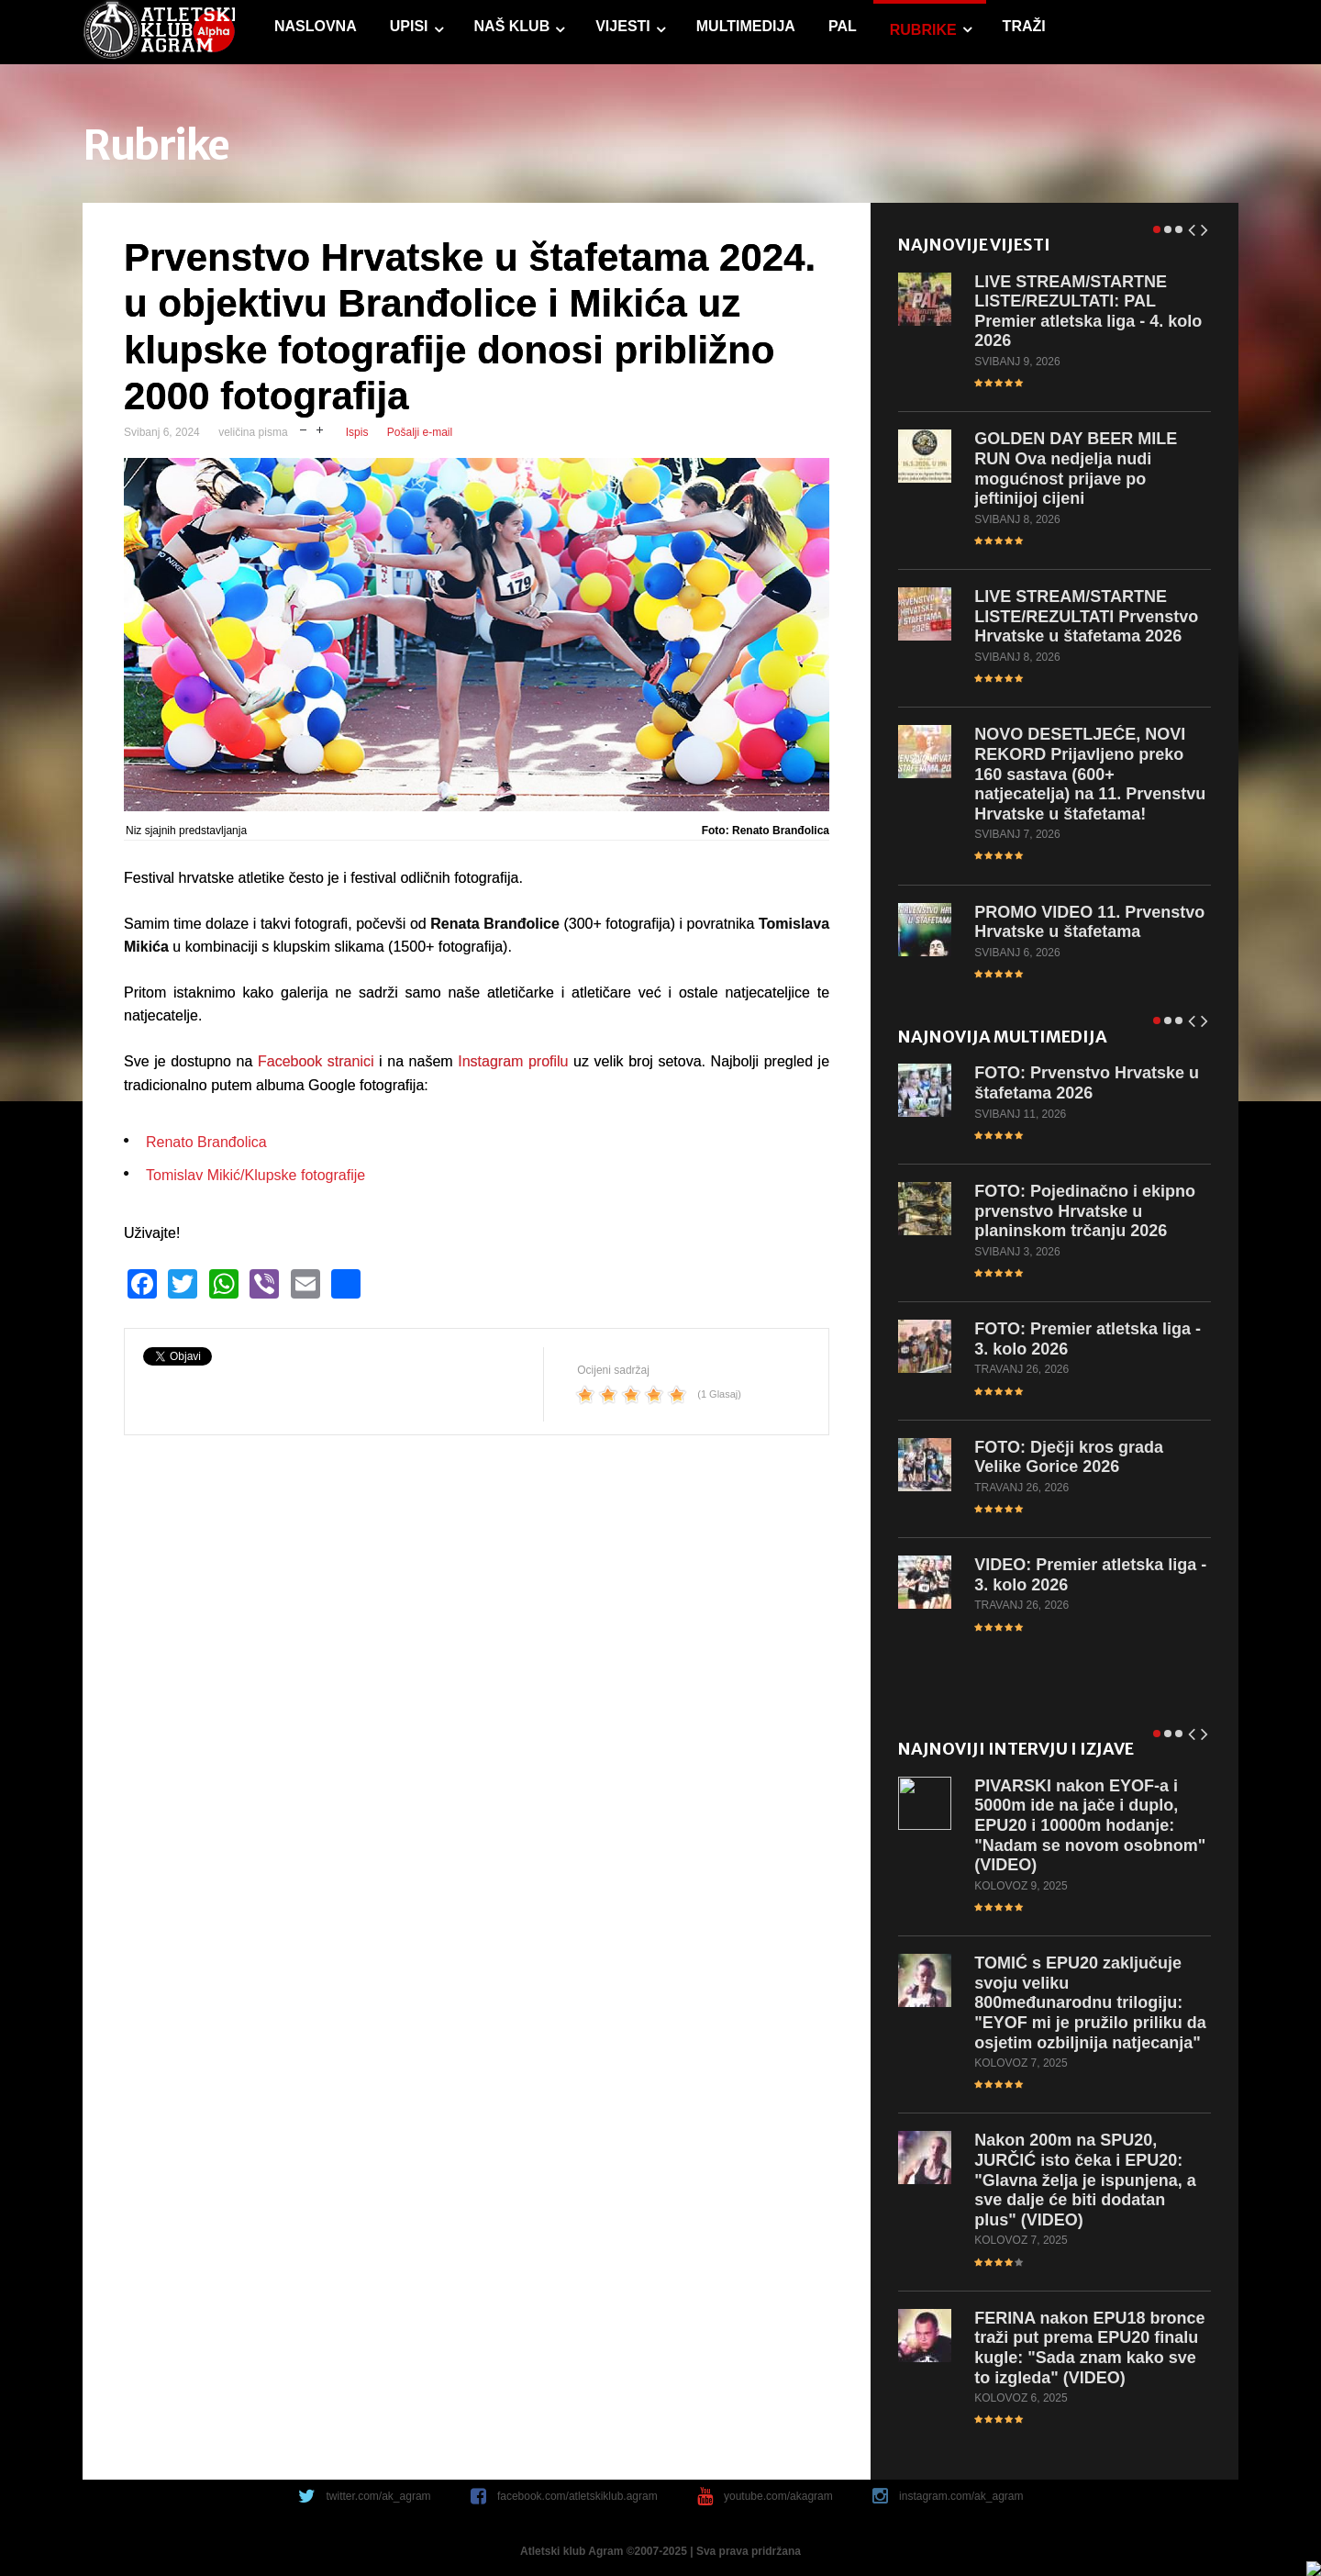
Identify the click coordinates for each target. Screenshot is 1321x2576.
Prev (1191, 225)
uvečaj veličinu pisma (320, 428)
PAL (841, 26)
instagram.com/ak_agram (961, 2496)
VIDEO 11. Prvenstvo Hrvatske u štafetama (1089, 921)
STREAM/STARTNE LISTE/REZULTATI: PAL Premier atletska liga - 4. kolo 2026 (1088, 311)
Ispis (357, 432)
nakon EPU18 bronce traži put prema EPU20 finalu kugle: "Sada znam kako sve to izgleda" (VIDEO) (1089, 2348)
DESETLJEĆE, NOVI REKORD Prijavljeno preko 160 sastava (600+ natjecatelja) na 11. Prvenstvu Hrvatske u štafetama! (1089, 773)
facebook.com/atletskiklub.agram (577, 2496)
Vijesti (621, 26)
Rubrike (922, 30)
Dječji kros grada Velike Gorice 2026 (1068, 1456)
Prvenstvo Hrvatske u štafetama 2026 (1086, 1083)
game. (158, 32)
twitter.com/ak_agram (379, 2496)
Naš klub (511, 26)
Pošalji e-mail (419, 432)
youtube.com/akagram (778, 2496)
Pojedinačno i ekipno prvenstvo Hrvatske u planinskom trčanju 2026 (1084, 1211)
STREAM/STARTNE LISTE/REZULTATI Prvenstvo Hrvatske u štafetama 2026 (1086, 616)
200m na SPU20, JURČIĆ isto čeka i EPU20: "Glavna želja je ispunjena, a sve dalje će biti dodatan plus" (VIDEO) (1085, 2179)
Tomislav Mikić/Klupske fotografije (255, 1175)
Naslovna (314, 26)
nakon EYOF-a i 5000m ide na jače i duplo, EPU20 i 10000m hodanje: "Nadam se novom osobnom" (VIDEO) (1089, 1825)
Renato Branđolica (206, 1142)
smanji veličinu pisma (303, 428)
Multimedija (744, 26)
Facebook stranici (316, 1061)
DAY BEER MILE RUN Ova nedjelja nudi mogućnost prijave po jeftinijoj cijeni (1075, 468)
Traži (1023, 26)
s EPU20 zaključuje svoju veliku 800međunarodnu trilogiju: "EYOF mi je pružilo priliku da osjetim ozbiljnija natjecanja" (1090, 2002)
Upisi (408, 26)
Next (1204, 225)
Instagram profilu (513, 1061)
